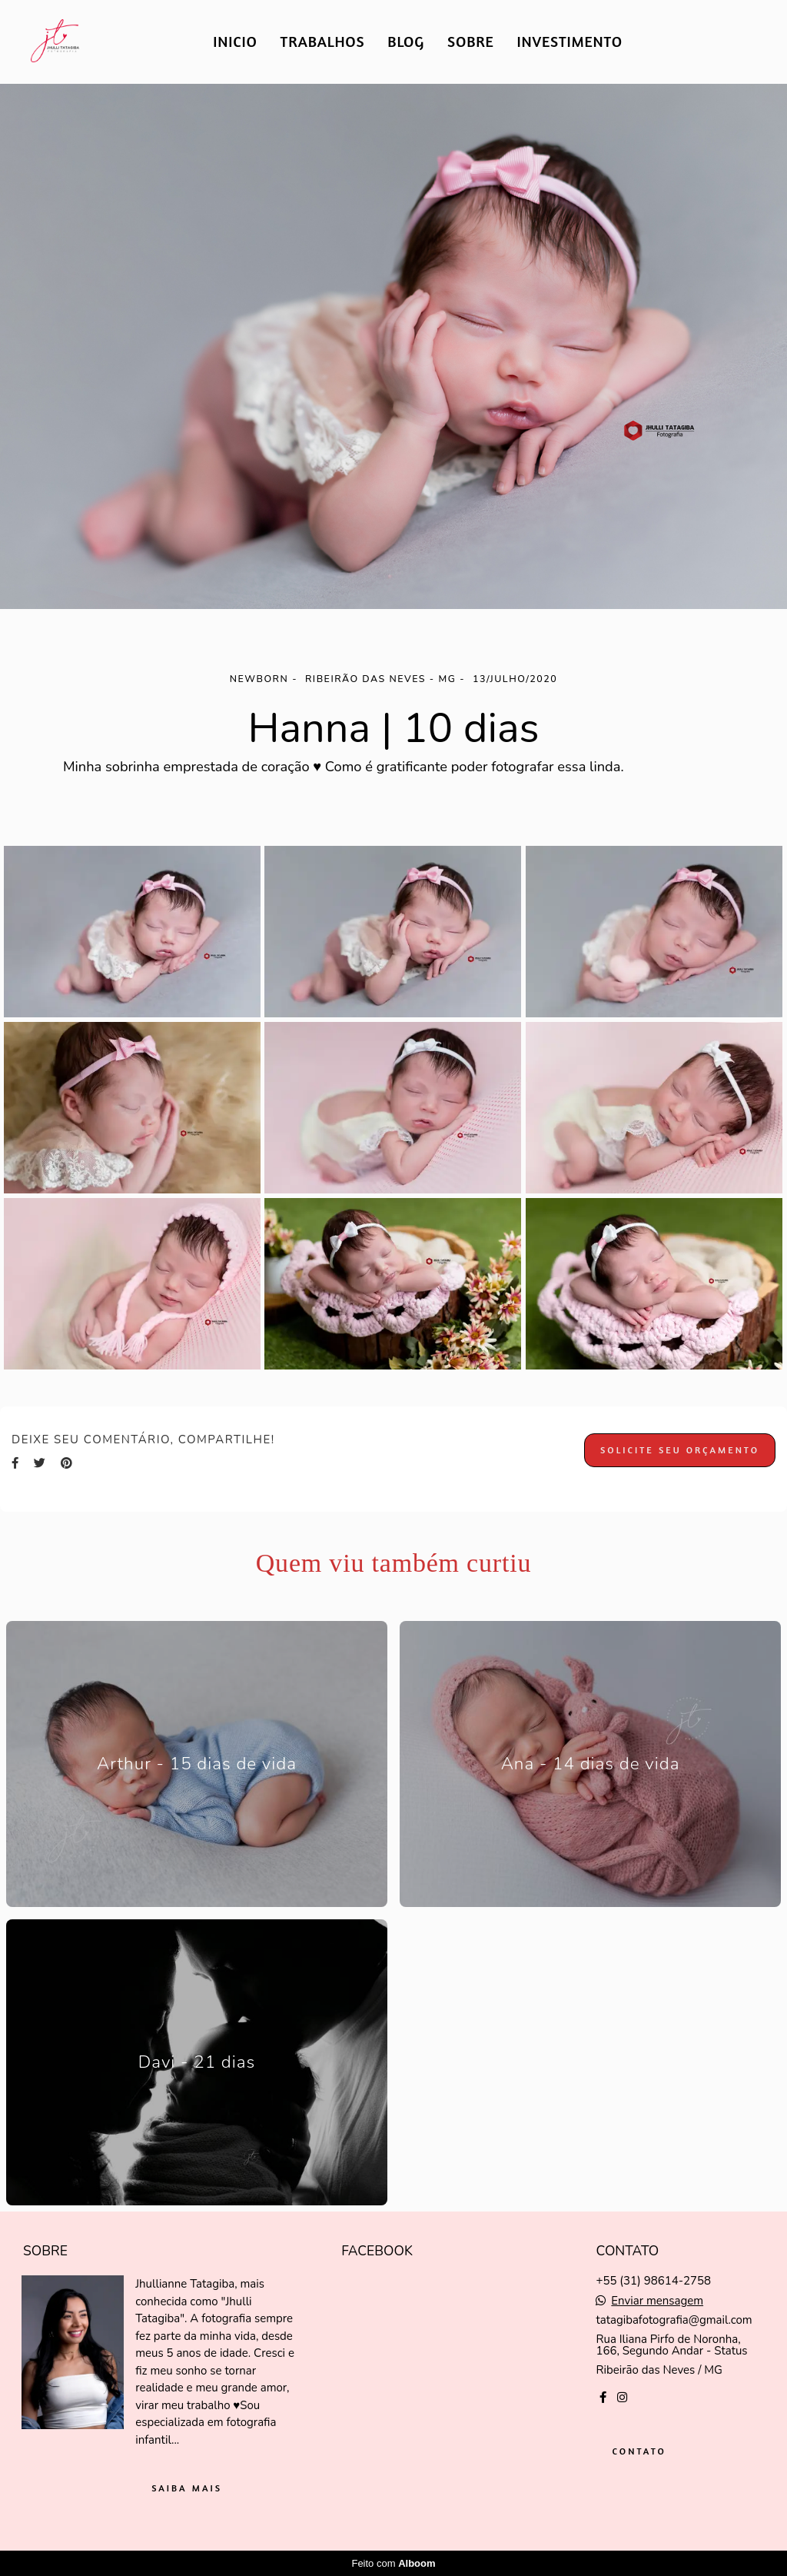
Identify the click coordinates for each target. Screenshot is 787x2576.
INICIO (235, 41)
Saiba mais (186, 2488)
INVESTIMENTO (570, 41)
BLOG (405, 41)
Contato (639, 2451)
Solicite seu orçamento (679, 1450)
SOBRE (470, 41)
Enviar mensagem (657, 2301)
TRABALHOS (323, 41)
